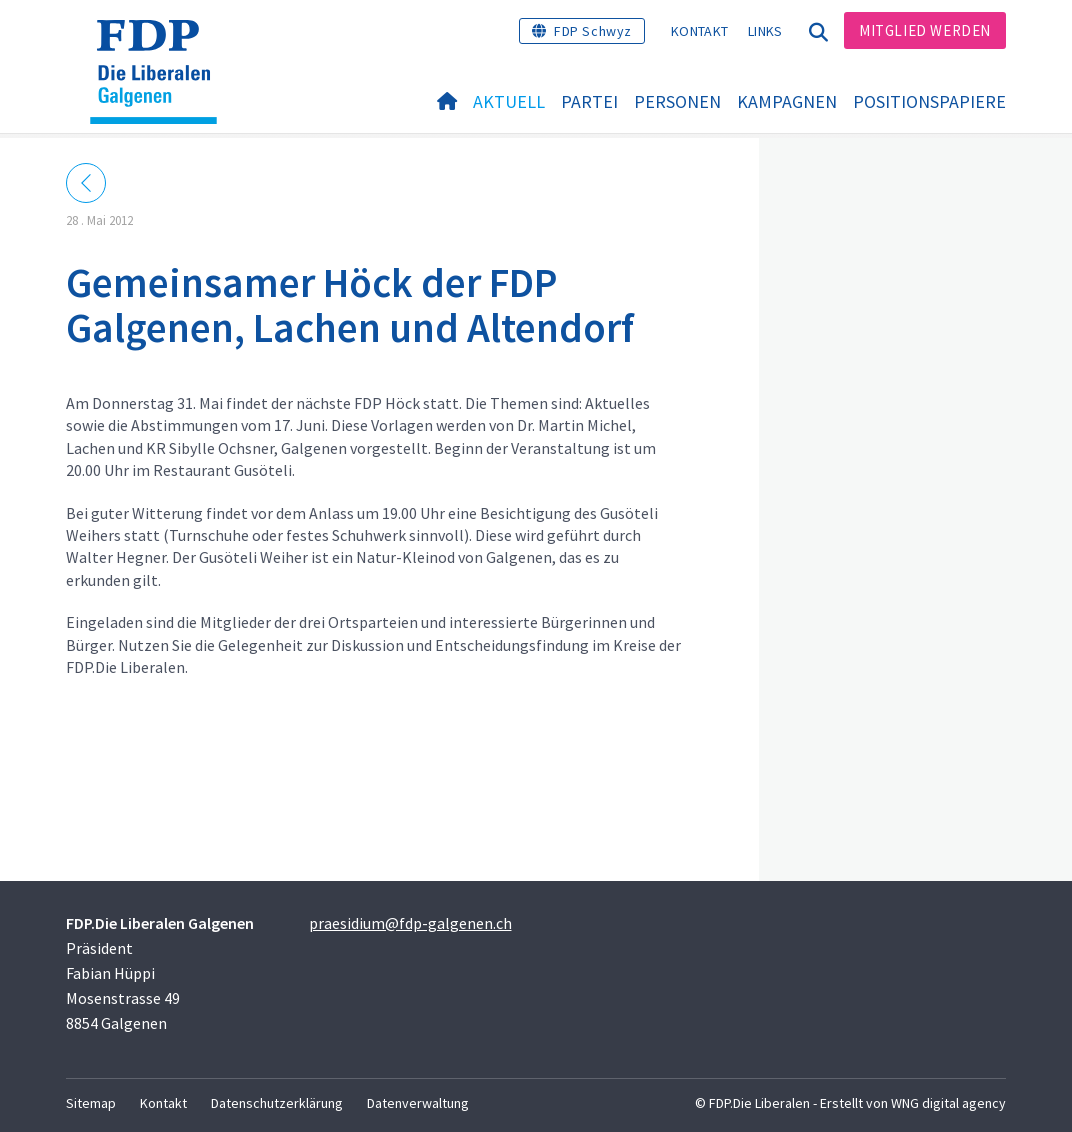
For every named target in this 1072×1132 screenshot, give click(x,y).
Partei (589, 101)
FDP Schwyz (593, 31)
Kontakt (699, 31)
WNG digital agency (948, 1103)
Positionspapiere (929, 101)
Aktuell (509, 101)
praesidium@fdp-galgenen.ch (410, 923)
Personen (677, 101)
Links (765, 31)
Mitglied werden (925, 30)
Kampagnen (787, 101)
